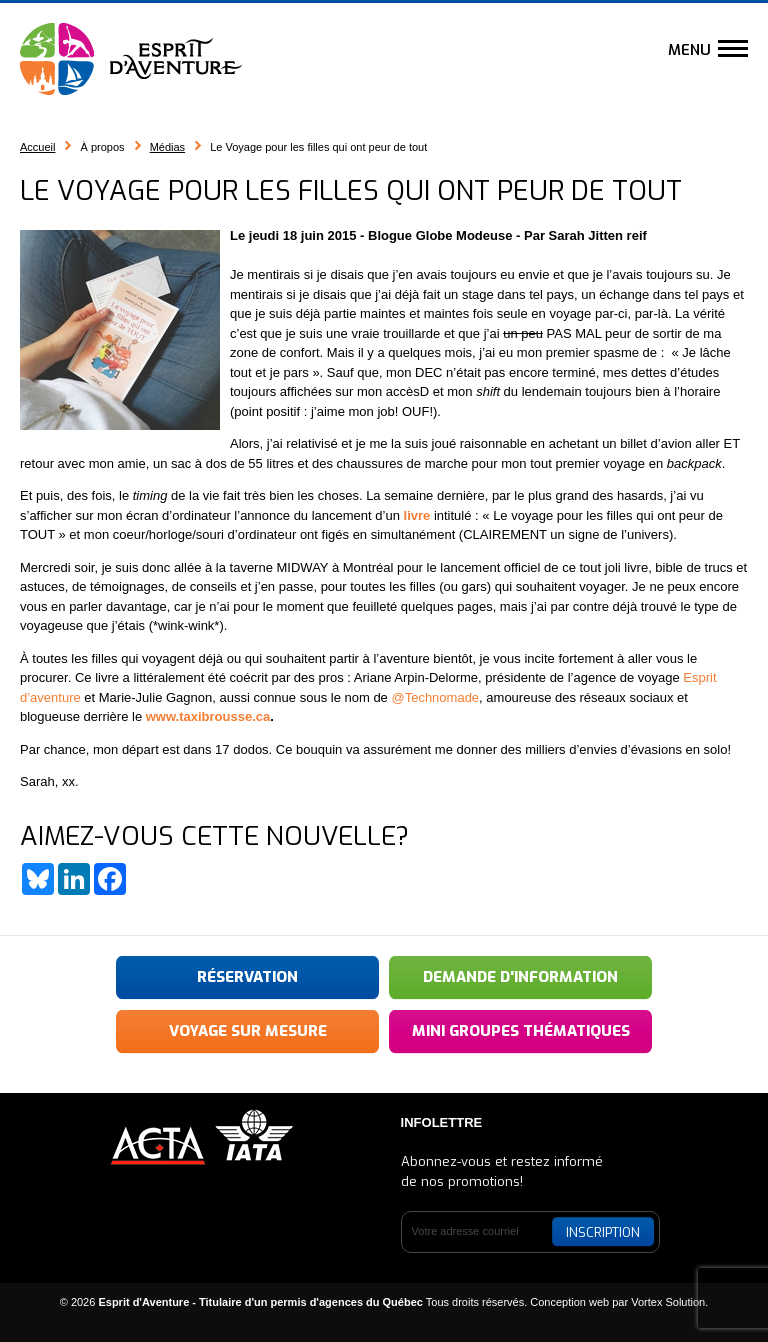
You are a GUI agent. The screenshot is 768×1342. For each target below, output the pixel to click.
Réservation (247, 977)
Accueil (37, 147)
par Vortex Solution (658, 1302)
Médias (167, 147)
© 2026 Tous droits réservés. (294, 1302)
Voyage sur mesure (248, 1031)
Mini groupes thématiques (521, 1031)
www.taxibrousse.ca (208, 716)
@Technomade (435, 697)
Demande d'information (520, 977)
